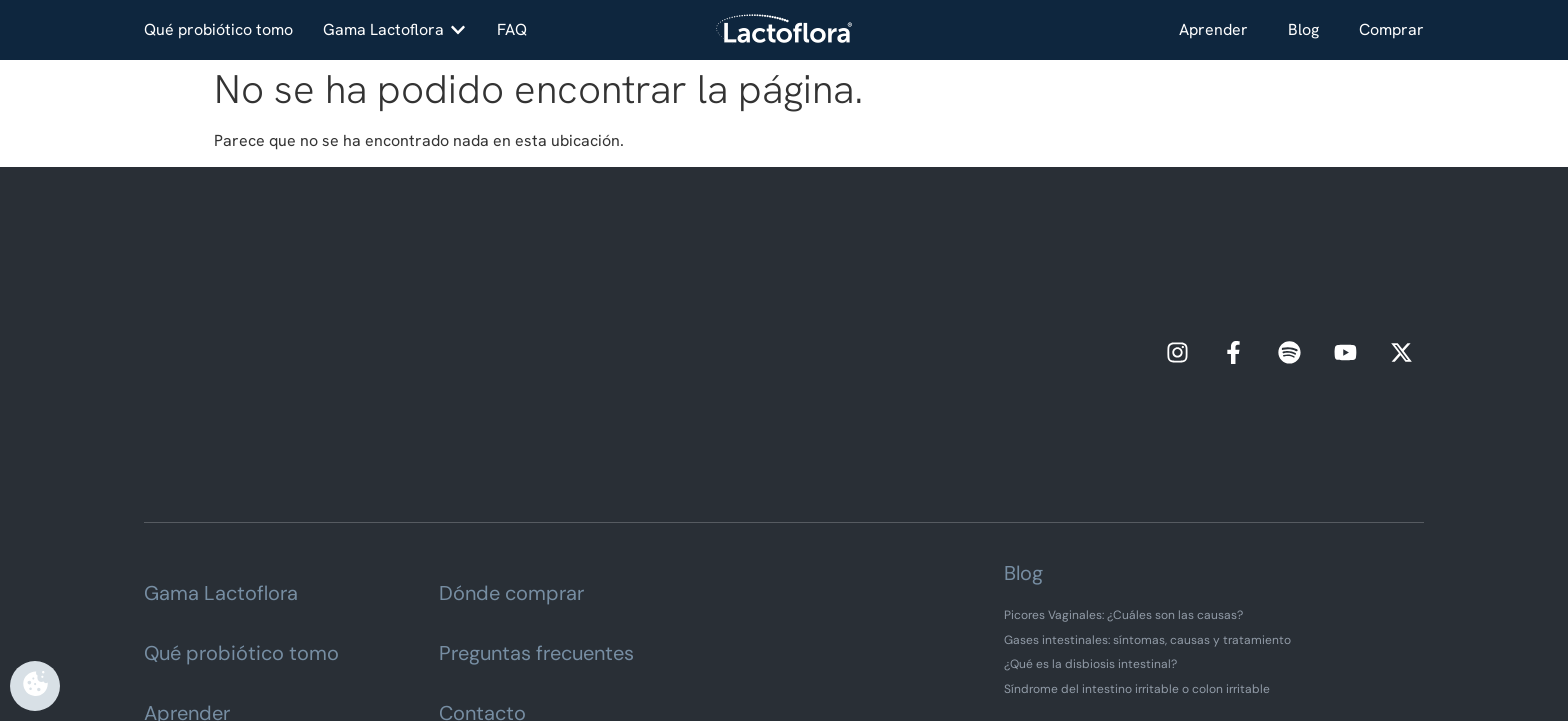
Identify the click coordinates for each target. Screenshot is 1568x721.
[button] (395, 30)
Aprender (1213, 29)
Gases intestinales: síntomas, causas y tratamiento (1147, 484)
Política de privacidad (780, 659)
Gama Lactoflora (221, 438)
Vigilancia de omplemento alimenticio (784, 680)
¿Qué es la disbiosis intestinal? (1090, 509)
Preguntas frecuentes (536, 498)
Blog (1303, 29)
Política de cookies (923, 659)
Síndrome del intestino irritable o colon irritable (1137, 533)
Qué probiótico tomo (241, 498)
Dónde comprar (511, 438)
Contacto (482, 558)
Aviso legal (660, 659)
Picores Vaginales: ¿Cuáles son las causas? (1123, 460)
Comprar (1391, 29)
